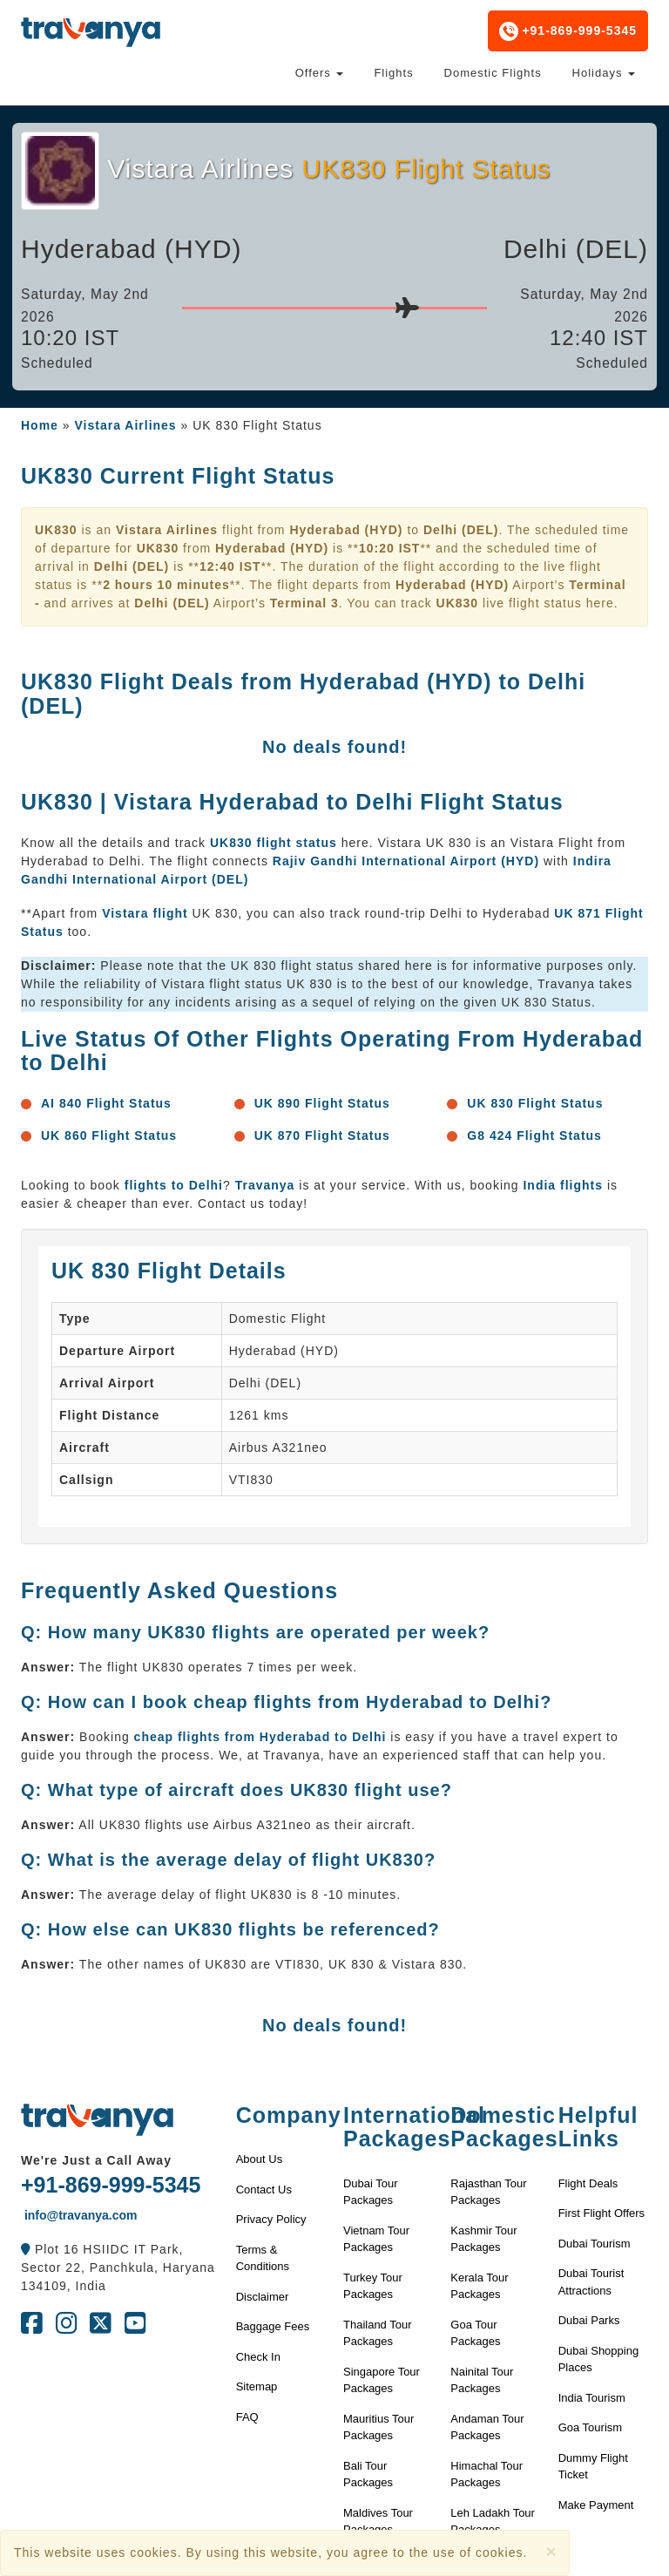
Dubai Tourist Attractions (591, 2282)
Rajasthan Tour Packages (488, 2192)
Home (39, 425)
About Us (259, 2159)
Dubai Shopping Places (598, 2359)
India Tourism (591, 2397)
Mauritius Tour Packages (378, 2427)
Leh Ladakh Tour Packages (492, 2521)
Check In (258, 2356)
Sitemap (257, 2386)
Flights (393, 72)
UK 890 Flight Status (322, 1103)
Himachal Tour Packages (486, 2474)
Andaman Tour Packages (487, 2427)
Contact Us (264, 2189)
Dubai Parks (589, 2320)
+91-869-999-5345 (568, 31)
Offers (319, 72)
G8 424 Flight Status (534, 1135)
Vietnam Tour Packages (376, 2239)
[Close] (550, 2551)
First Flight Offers (601, 2213)
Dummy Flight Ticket (593, 2466)
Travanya (267, 1185)
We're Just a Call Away (96, 2160)
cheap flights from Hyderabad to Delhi (260, 1737)
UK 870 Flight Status (322, 1135)
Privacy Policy (271, 2219)
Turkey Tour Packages (372, 2286)
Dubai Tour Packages (370, 2192)
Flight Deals (588, 2183)
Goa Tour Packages (475, 2333)
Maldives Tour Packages (378, 2521)
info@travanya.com (79, 2215)
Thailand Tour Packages (377, 2333)
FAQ (247, 2416)
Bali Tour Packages (368, 2474)
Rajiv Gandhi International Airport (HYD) (406, 861)
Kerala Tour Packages (479, 2286)
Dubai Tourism (594, 2243)
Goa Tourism (590, 2427)
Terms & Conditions (262, 2258)
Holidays (603, 72)
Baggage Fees (273, 2326)
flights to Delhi (174, 1185)
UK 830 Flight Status (535, 1103)
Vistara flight (145, 913)
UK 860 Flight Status (109, 1135)
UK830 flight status (273, 843)
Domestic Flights (493, 72)
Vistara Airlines (125, 425)
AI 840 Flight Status (106, 1103)
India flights (563, 1185)
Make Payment (596, 2505)
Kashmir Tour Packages (483, 2239)
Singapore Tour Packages (381, 2380)
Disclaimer (262, 2296)
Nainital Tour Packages (481, 2380)
